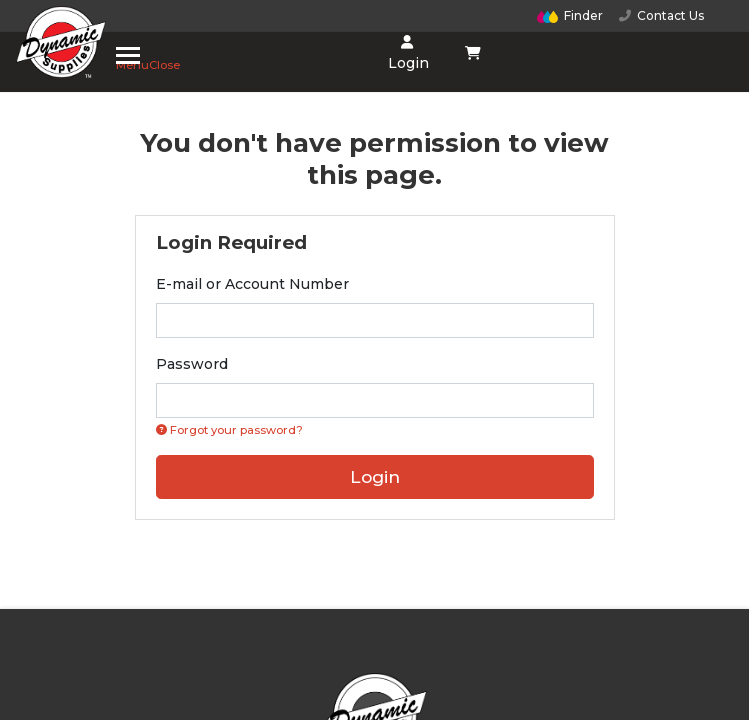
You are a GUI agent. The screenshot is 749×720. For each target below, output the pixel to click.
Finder (570, 15)
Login (406, 53)
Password (192, 364)
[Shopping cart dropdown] (472, 53)
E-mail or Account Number (252, 284)
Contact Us (661, 15)
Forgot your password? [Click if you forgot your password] (229, 430)
